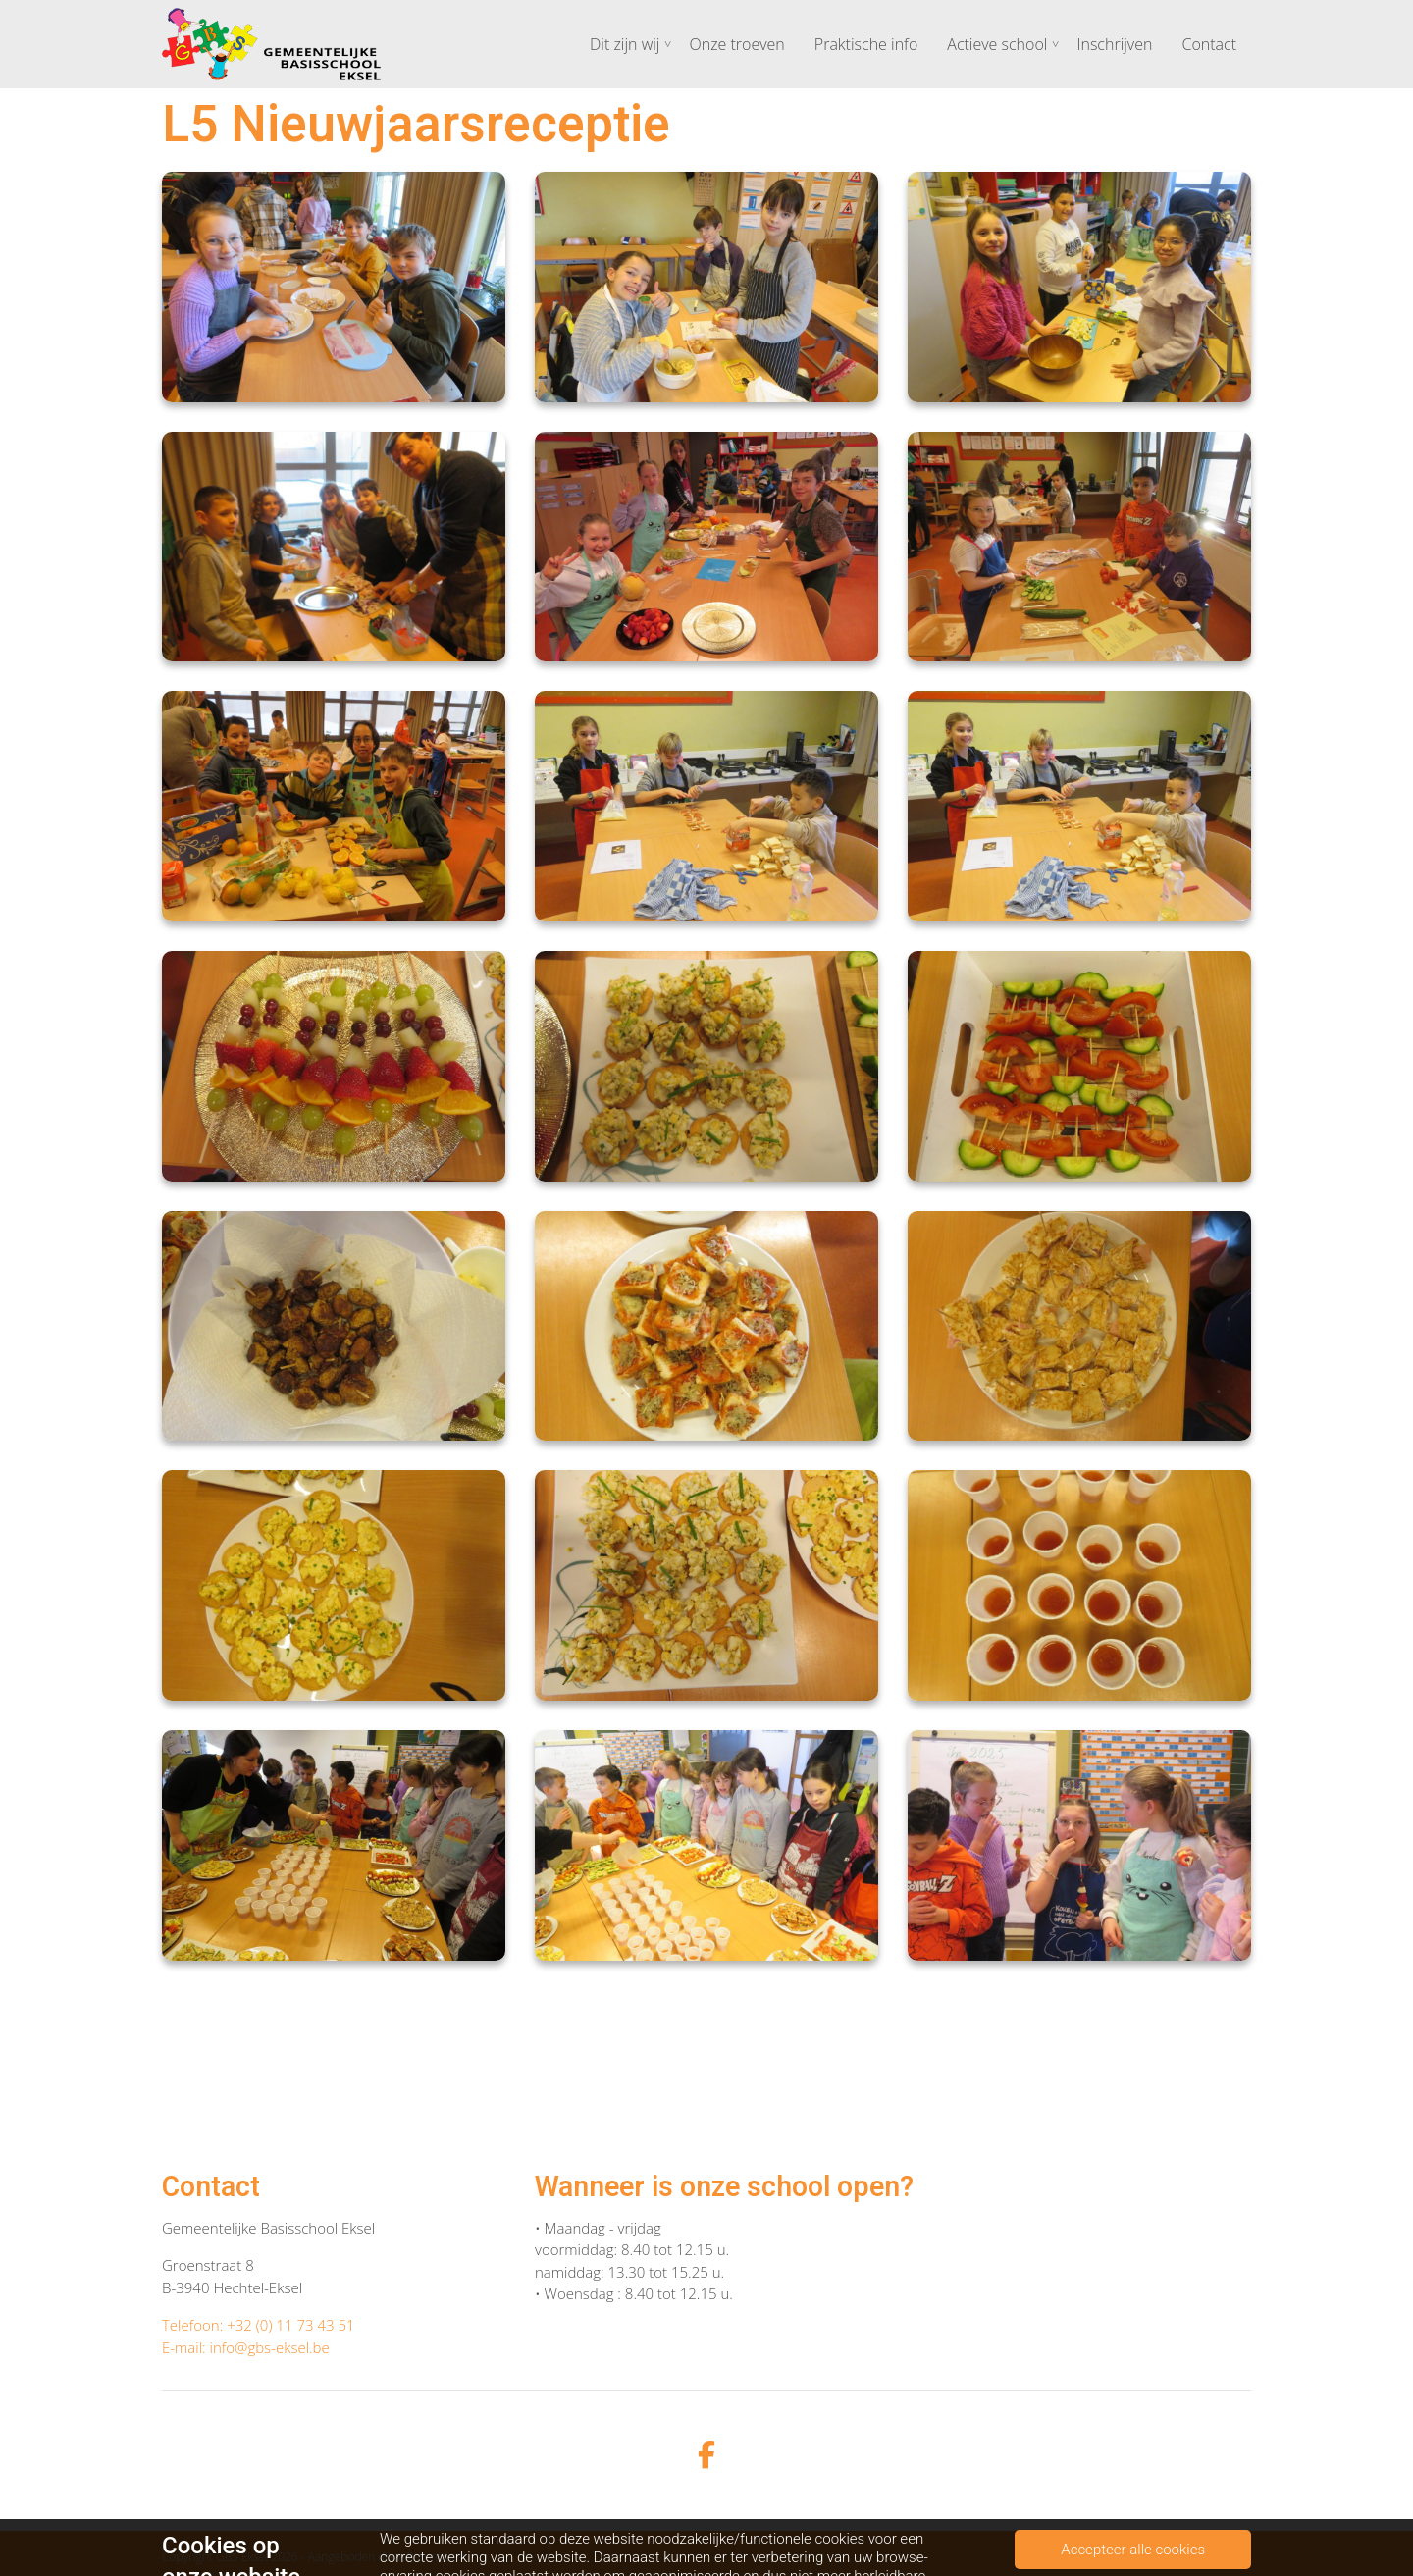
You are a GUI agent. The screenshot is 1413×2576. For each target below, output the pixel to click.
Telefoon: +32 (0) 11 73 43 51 (258, 2325)
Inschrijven (1114, 44)
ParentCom (436, 2557)
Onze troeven (736, 44)
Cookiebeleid (1216, 2557)
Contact (1208, 44)
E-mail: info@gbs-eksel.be (246, 2347)
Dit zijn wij (624, 44)
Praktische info (865, 44)
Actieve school (997, 44)
